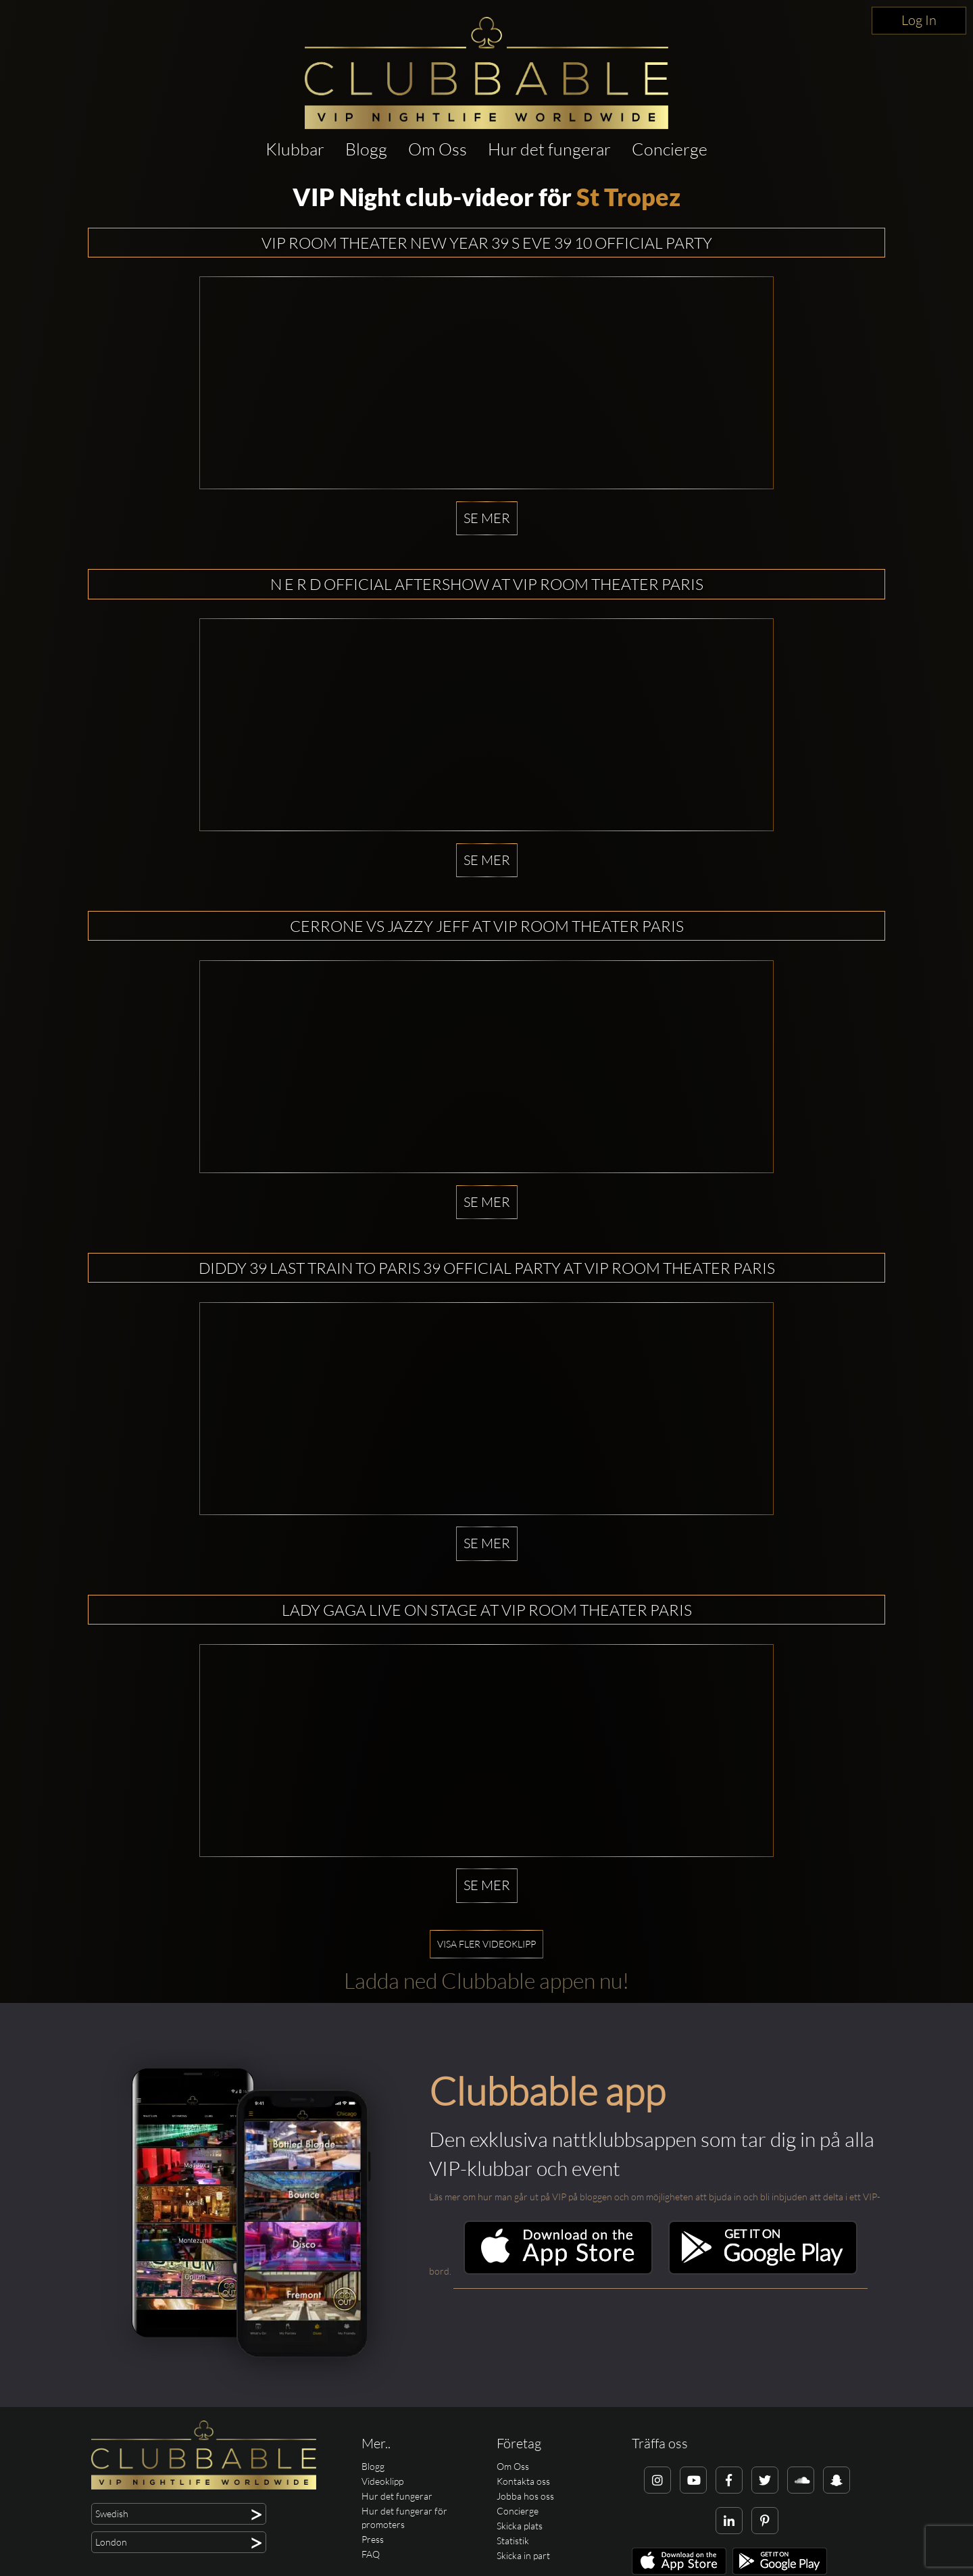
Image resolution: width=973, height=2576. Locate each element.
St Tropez (628, 197)
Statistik (513, 2540)
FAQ (370, 2554)
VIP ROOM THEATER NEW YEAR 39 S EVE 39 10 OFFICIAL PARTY (486, 242)
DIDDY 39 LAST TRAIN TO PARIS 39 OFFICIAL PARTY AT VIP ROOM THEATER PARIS (487, 1267)
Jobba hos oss (525, 2496)
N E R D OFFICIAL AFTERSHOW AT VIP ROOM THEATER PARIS (486, 583)
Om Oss (437, 149)
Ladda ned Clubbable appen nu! (486, 1980)
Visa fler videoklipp (486, 1944)
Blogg (366, 149)
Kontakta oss (523, 2481)
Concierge (669, 149)
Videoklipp (382, 2481)
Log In (919, 19)
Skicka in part (523, 2555)
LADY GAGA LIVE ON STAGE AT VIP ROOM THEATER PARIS (487, 1609)
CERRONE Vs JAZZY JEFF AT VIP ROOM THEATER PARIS (487, 925)
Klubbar (295, 149)
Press (372, 2539)
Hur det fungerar (549, 149)
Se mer (487, 518)
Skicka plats (520, 2525)
